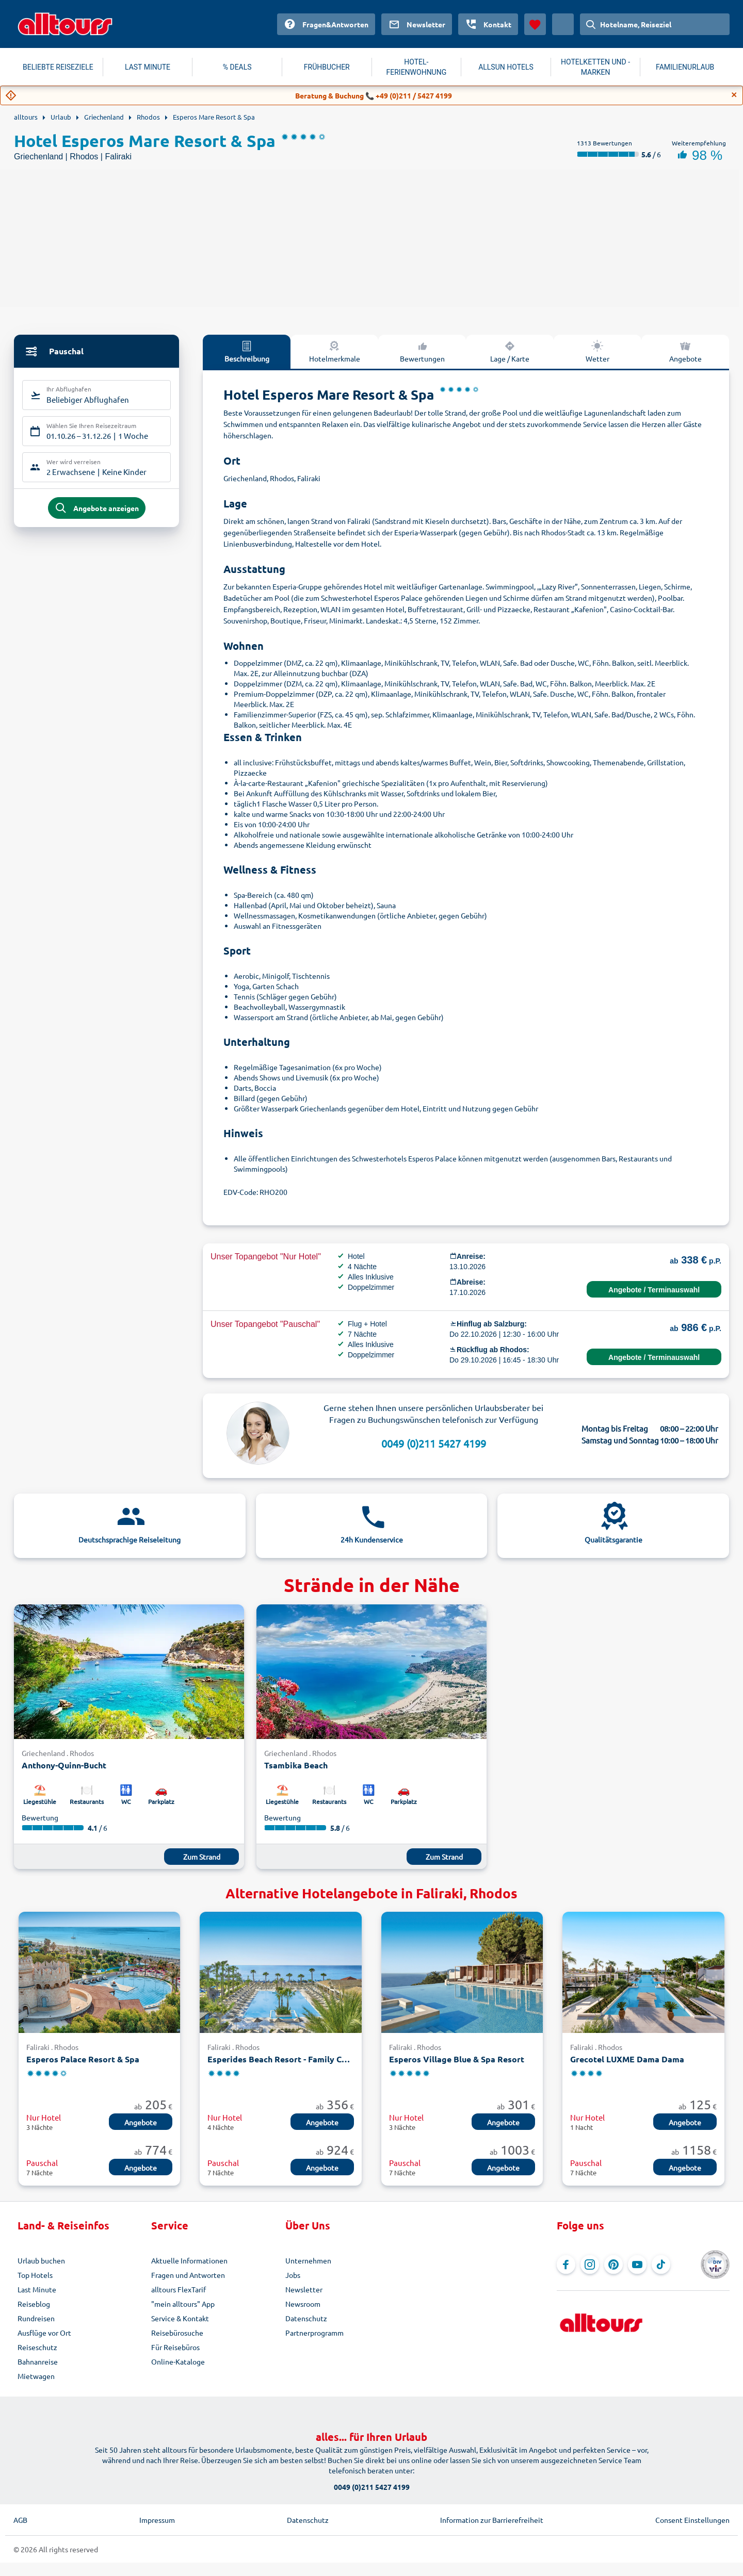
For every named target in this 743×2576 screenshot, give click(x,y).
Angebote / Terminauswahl (654, 1290)
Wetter (597, 351)
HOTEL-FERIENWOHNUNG (416, 67)
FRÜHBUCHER (327, 67)
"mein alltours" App (183, 2303)
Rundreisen (36, 2318)
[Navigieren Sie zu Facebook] (566, 2264)
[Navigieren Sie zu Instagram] (589, 2264)
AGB (20, 2519)
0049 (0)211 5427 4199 (433, 1443)
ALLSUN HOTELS (506, 67)
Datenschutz (306, 2318)
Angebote (685, 351)
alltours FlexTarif (178, 2289)
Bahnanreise (38, 2361)
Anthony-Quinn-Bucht (64, 1765)
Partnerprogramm (314, 2332)
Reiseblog (34, 2303)
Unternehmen (308, 2260)
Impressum (157, 2519)
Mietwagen (36, 2376)
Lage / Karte (509, 351)
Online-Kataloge (178, 2361)
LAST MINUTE (147, 67)
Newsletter (303, 2289)
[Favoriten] (535, 24)
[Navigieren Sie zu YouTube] (637, 2264)
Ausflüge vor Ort (44, 2332)
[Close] (734, 95)
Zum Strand (201, 1856)
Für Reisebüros (175, 2347)
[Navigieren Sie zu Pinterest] (613, 2264)
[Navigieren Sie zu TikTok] (661, 2264)
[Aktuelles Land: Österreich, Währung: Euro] (563, 24)
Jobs (292, 2274)
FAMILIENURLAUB (685, 67)
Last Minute (37, 2289)
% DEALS (237, 67)
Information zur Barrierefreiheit (491, 2519)
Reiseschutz (37, 2347)
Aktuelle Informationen (189, 2260)
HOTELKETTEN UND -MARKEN (595, 67)
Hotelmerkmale (334, 351)
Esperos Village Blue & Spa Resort (456, 2059)
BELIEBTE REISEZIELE (58, 67)
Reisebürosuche (177, 2332)
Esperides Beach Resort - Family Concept (280, 2059)
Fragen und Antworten (188, 2274)
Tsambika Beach (296, 1765)
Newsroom (302, 2303)
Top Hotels (35, 2274)
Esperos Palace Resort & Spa (82, 2059)
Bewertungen (422, 351)
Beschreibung (246, 351)
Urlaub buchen (41, 2260)
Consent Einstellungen (692, 2519)
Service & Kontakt (180, 2318)
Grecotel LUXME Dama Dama (627, 2059)
